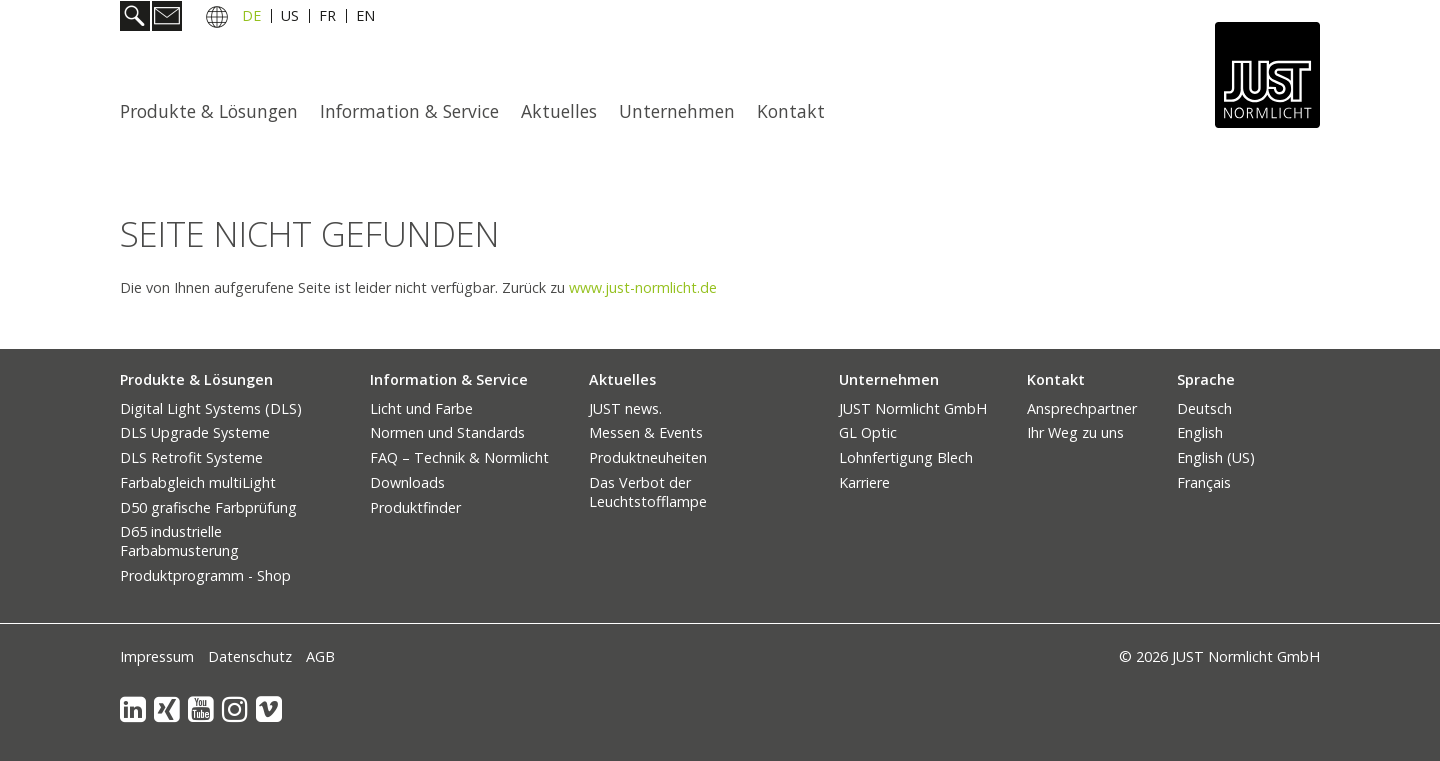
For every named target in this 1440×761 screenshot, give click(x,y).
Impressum (157, 656)
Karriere (864, 482)
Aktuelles (559, 111)
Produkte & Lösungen (209, 111)
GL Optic (868, 432)
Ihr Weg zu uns (1075, 432)
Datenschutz (250, 656)
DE (251, 18)
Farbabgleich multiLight (198, 482)
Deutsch (1204, 408)
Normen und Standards (447, 432)
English (1200, 432)
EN (365, 18)
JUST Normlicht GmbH (913, 408)
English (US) (1216, 457)
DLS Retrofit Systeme (191, 457)
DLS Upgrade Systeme (195, 432)
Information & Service (409, 111)
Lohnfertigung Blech (906, 457)
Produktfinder (415, 507)
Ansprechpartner (1082, 408)
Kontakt (791, 111)
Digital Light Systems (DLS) (211, 408)
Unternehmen (677, 111)
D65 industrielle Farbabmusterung (179, 541)
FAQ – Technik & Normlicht (459, 457)
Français (1204, 482)
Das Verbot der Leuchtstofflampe (648, 492)
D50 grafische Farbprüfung (208, 507)
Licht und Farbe (421, 408)
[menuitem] (215, 111)
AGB (320, 656)
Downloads (407, 482)
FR (327, 18)
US (290, 18)
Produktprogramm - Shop (205, 575)
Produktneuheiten (648, 457)
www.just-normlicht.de (643, 287)
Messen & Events (646, 432)
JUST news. (625, 408)
